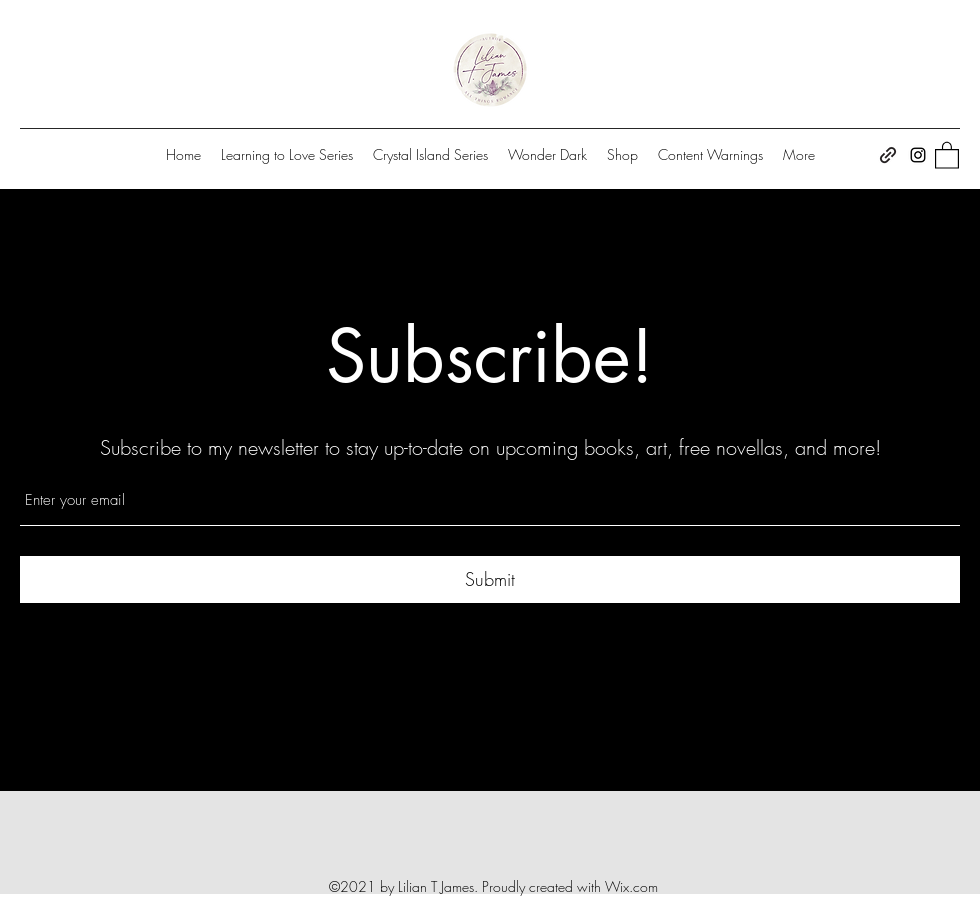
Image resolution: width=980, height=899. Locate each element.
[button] (947, 154)
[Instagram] (918, 155)
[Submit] (490, 579)
